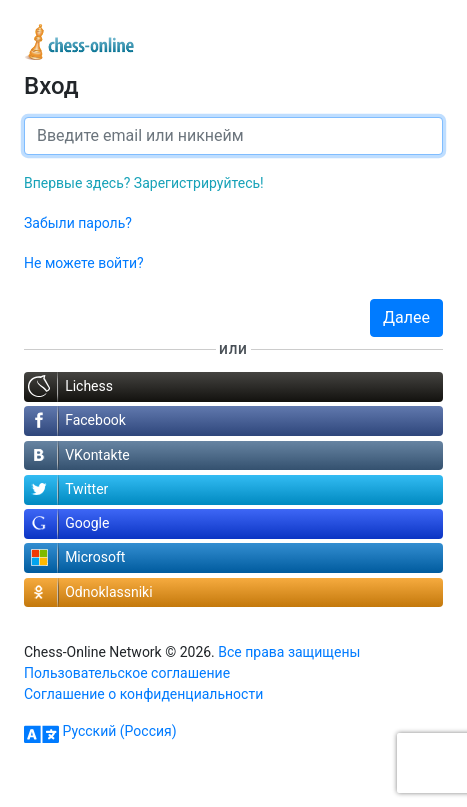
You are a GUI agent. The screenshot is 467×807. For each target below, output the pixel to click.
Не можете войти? (84, 263)
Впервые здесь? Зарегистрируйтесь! (144, 183)
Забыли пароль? (78, 223)
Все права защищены (289, 652)
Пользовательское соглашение (127, 673)
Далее (406, 317)
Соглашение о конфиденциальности (143, 694)
